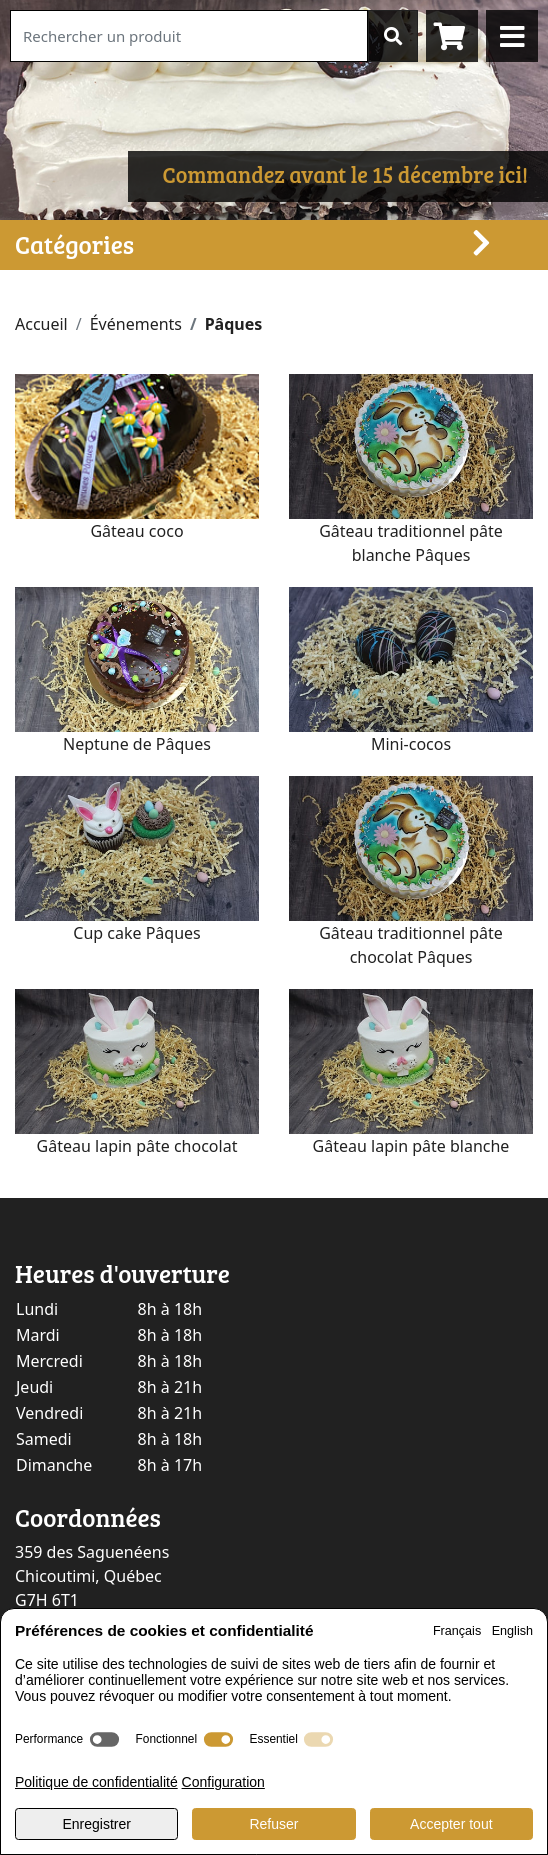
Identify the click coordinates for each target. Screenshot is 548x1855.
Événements (136, 324)
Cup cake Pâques (136, 933)
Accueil (41, 324)
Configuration (223, 1782)
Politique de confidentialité (96, 1782)
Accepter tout (451, 1824)
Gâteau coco (136, 531)
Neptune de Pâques (137, 744)
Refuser (273, 1824)
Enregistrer (96, 1824)
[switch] (104, 1739)
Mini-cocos (411, 744)
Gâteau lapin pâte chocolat (137, 1146)
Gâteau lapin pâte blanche (411, 1146)
